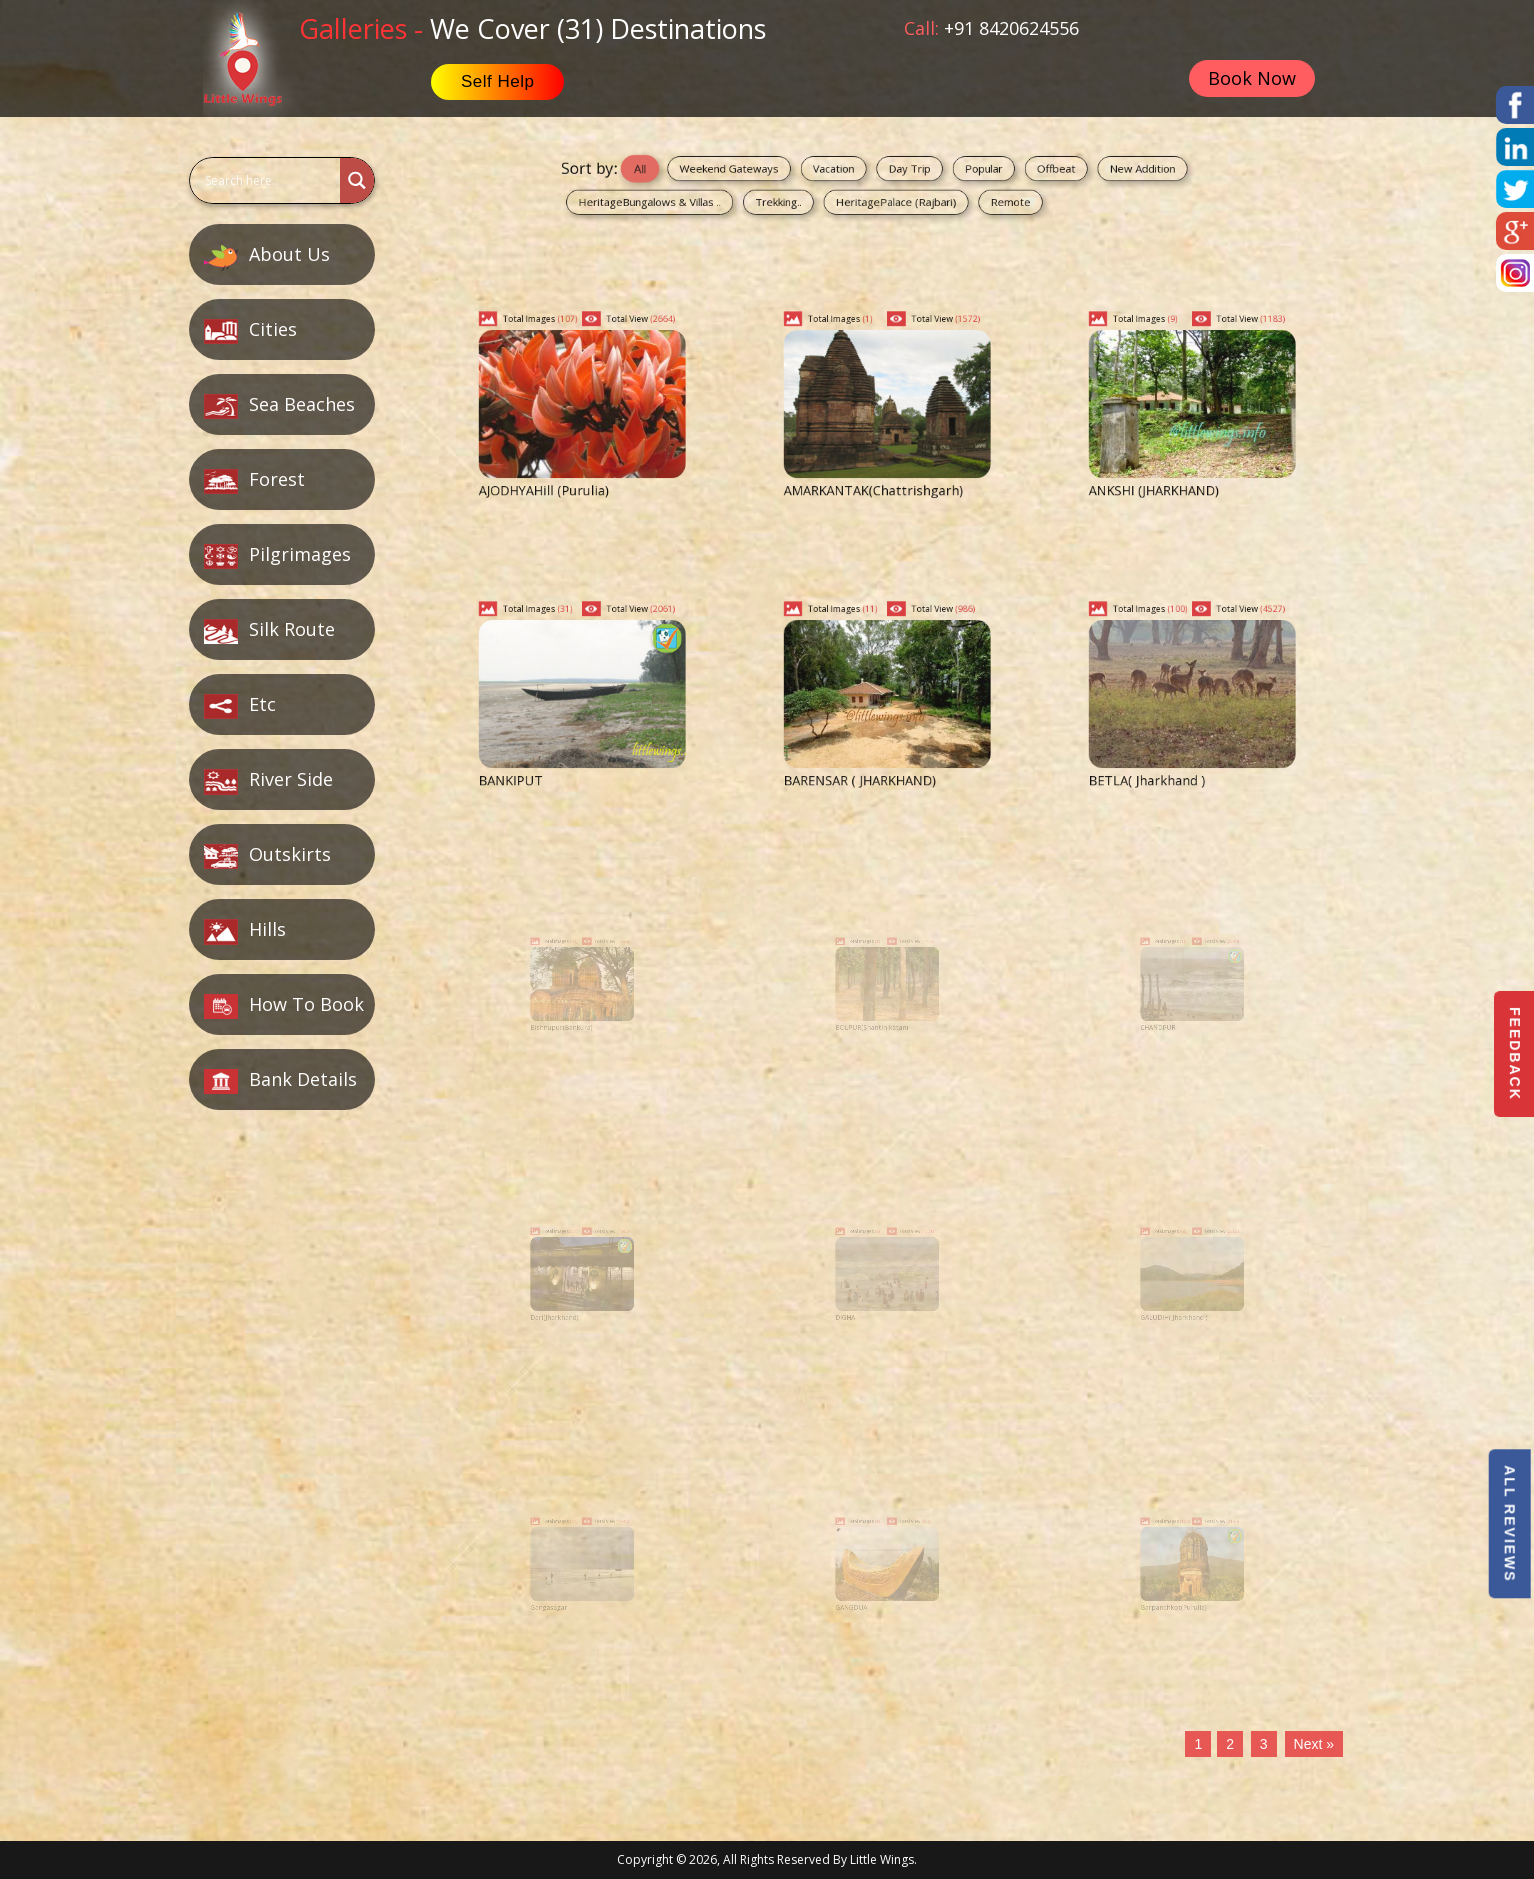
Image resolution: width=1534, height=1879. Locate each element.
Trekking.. (813, 196)
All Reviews (1509, 1523)
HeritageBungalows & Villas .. (727, 196)
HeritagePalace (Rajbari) (893, 196)
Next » (1314, 1744)
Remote (970, 196)
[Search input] (262, 180)
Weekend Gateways (781, 174)
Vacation (851, 174)
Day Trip (902, 174)
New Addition (1059, 174)
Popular (952, 174)
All (721, 173)
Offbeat (1001, 174)
